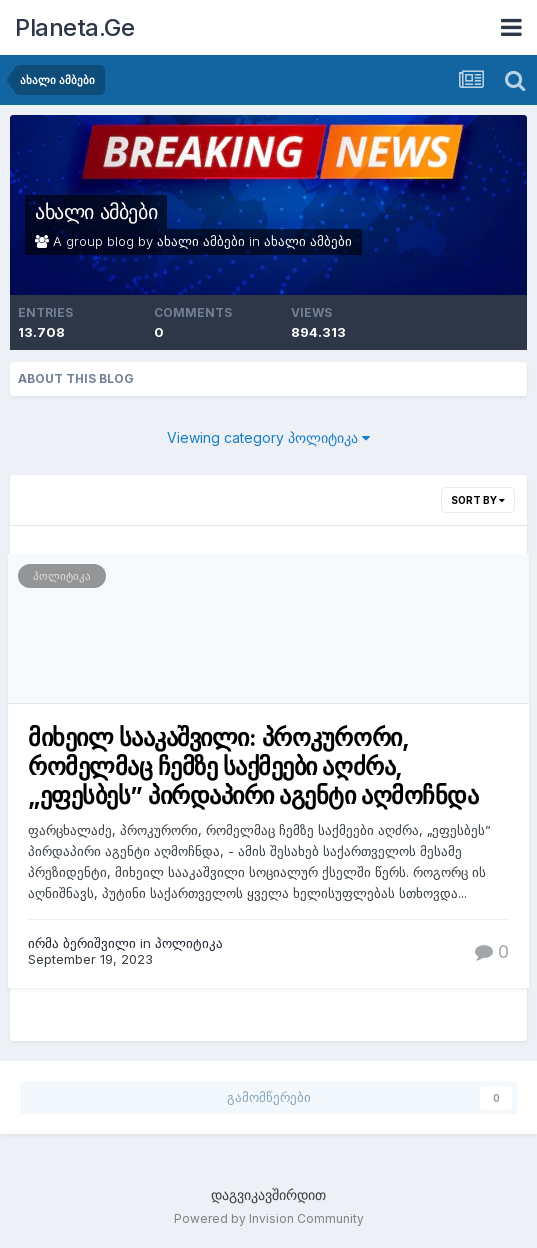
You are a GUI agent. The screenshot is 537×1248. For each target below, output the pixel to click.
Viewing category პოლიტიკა (268, 437)
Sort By (478, 500)
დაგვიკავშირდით (268, 1194)
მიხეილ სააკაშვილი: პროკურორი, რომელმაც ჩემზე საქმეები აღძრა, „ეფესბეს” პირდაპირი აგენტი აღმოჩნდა (253, 766)
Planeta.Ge (74, 27)
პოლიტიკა (62, 576)
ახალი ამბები (96, 212)
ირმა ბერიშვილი (82, 943)
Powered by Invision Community (269, 1218)
